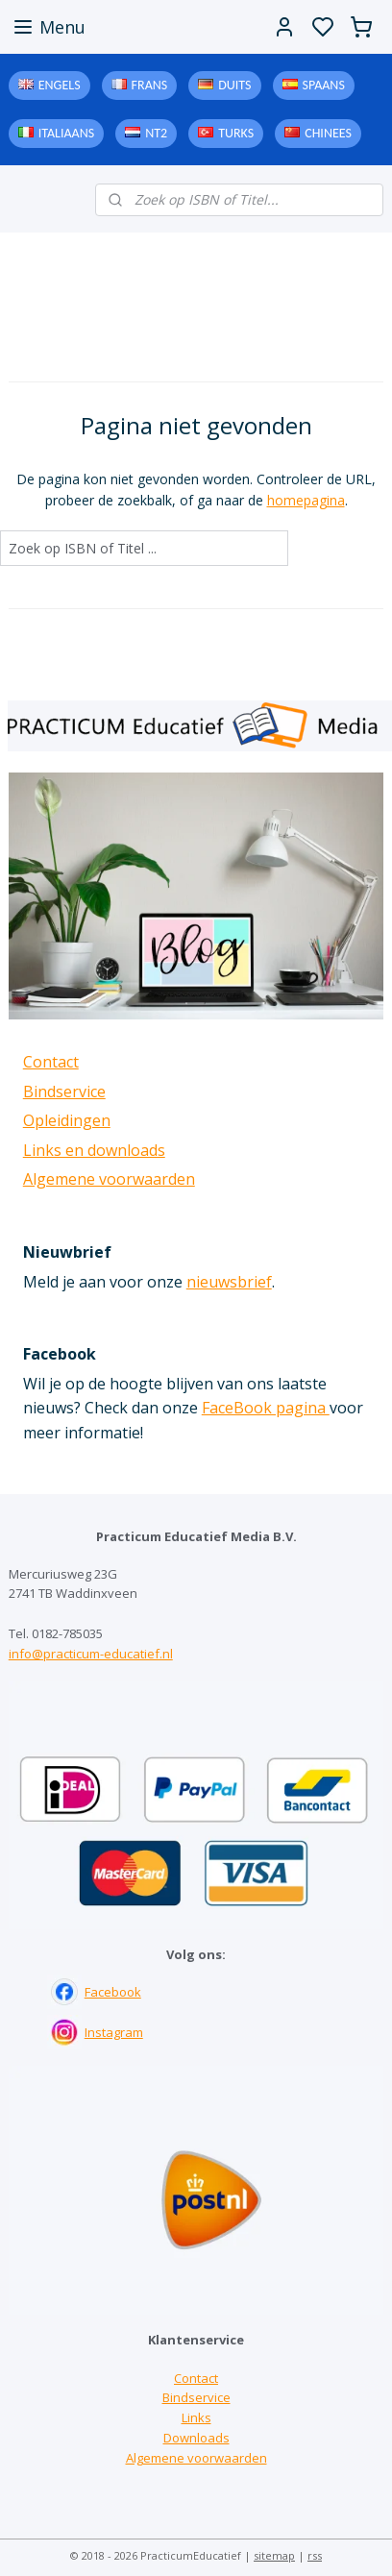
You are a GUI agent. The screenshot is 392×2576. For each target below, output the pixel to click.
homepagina (306, 500)
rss (314, 2555)
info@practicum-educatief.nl (91, 1653)
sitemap (274, 2555)
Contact (51, 1061)
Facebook (113, 1991)
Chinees (328, 133)
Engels (59, 85)
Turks (236, 133)
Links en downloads (94, 1150)
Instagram (114, 2032)
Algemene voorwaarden (109, 1179)
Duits (234, 85)
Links (196, 2417)
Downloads (196, 2437)
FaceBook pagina (266, 1407)
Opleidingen (66, 1120)
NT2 (156, 133)
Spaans (324, 85)
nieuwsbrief (229, 1281)
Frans (150, 85)
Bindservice (64, 1091)
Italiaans (66, 133)
